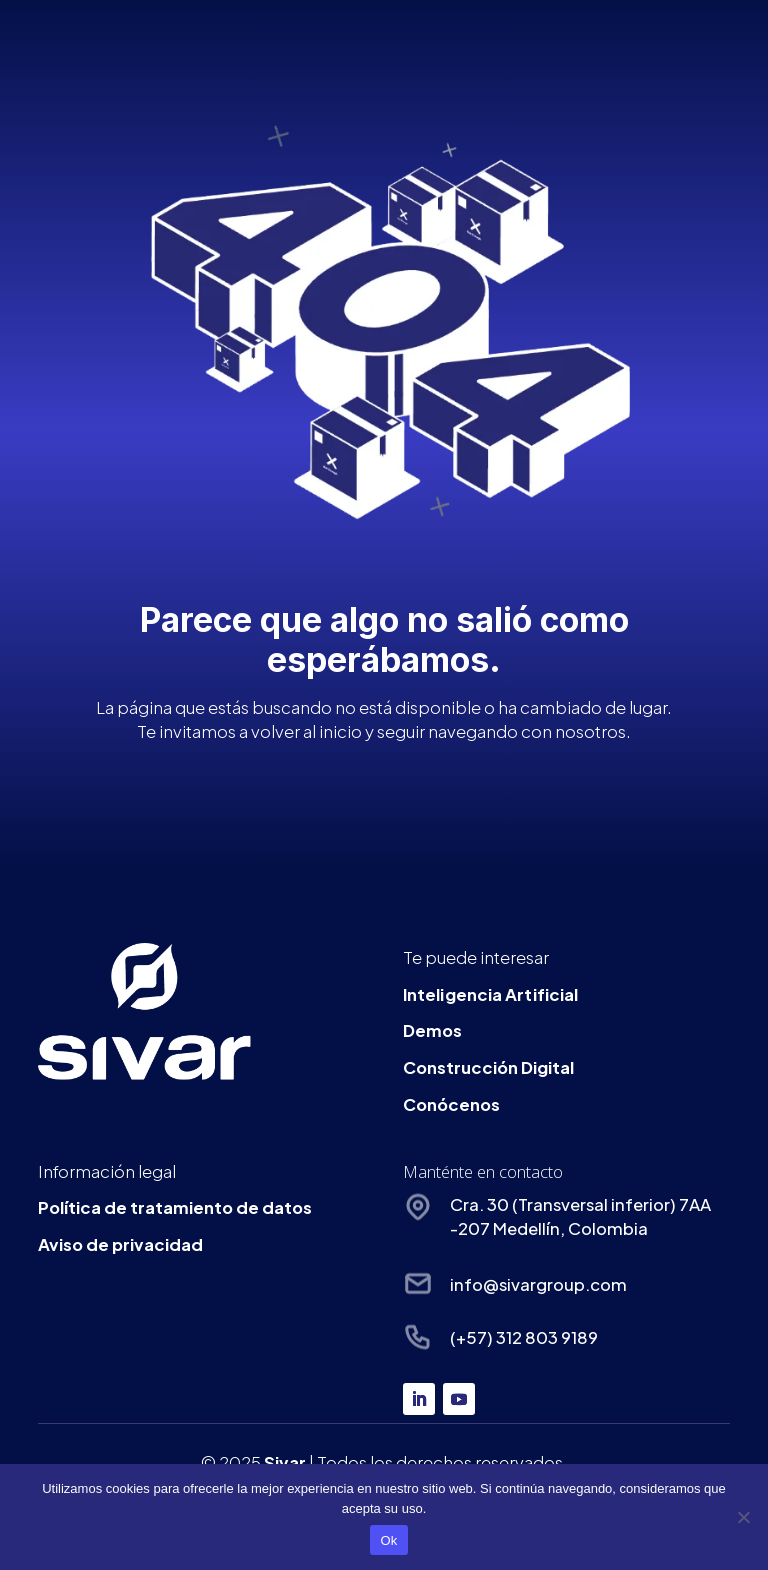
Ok (388, 1540)
